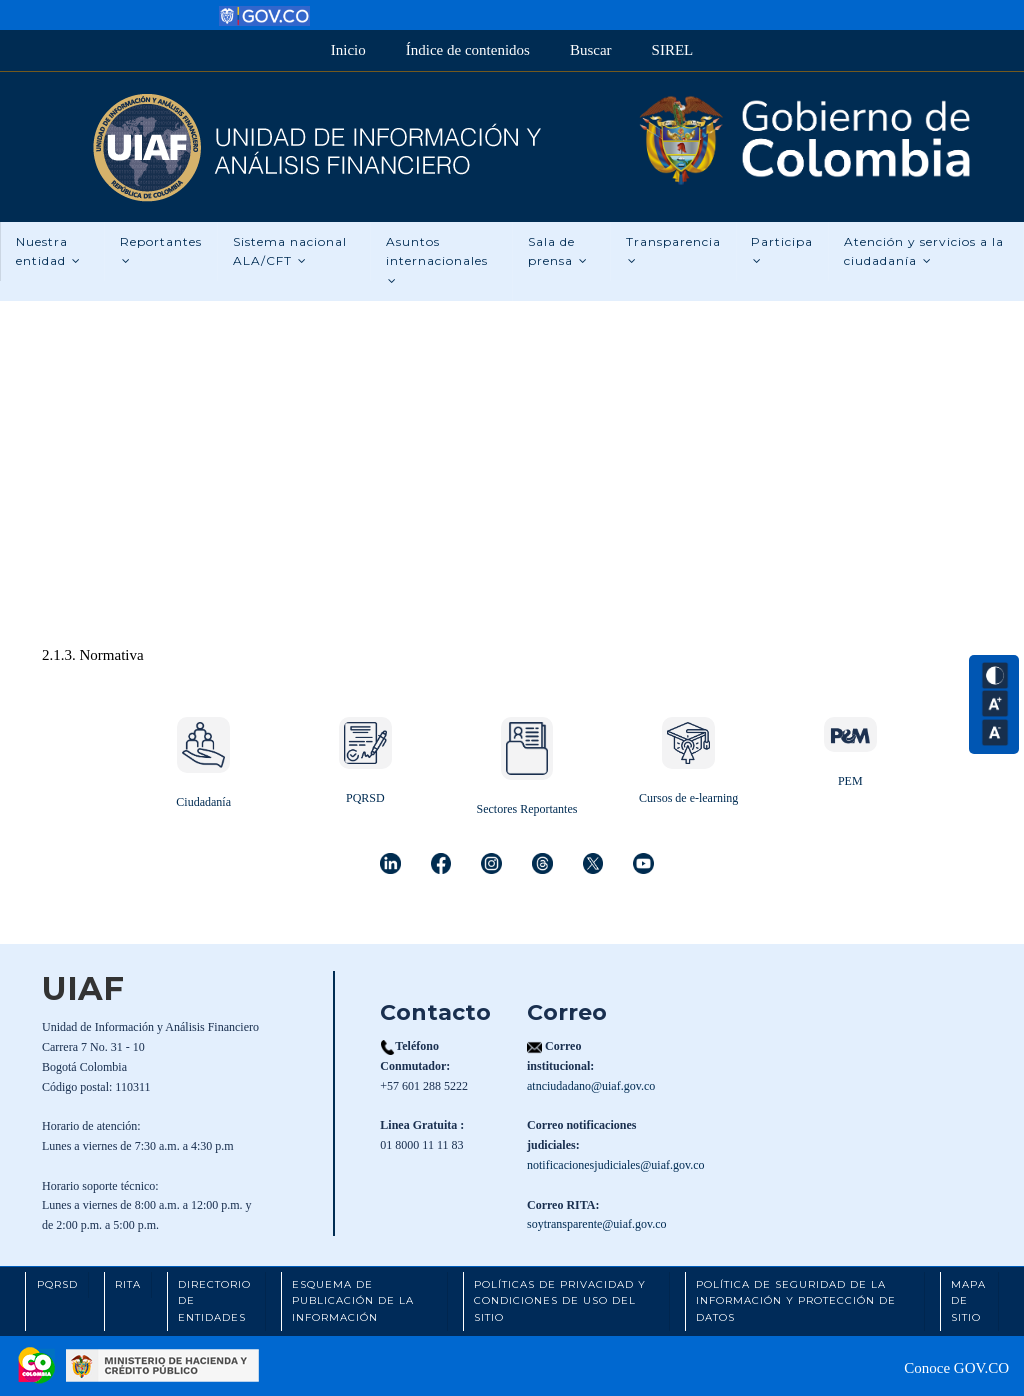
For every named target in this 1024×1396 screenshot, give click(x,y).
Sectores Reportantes (526, 809)
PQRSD (365, 798)
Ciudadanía (203, 802)
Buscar (591, 50)
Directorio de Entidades (214, 1301)
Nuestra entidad (48, 251)
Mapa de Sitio (968, 1301)
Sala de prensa (558, 251)
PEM (850, 781)
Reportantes (161, 251)
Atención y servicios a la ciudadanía (925, 251)
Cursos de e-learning (688, 798)
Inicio (348, 50)
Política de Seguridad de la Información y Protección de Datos (796, 1301)
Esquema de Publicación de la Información (353, 1301)
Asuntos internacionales (437, 261)
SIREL (673, 50)
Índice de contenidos (468, 50)
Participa (783, 251)
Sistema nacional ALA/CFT (290, 251)
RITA (128, 1284)
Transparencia (673, 251)
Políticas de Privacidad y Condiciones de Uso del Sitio (560, 1301)
